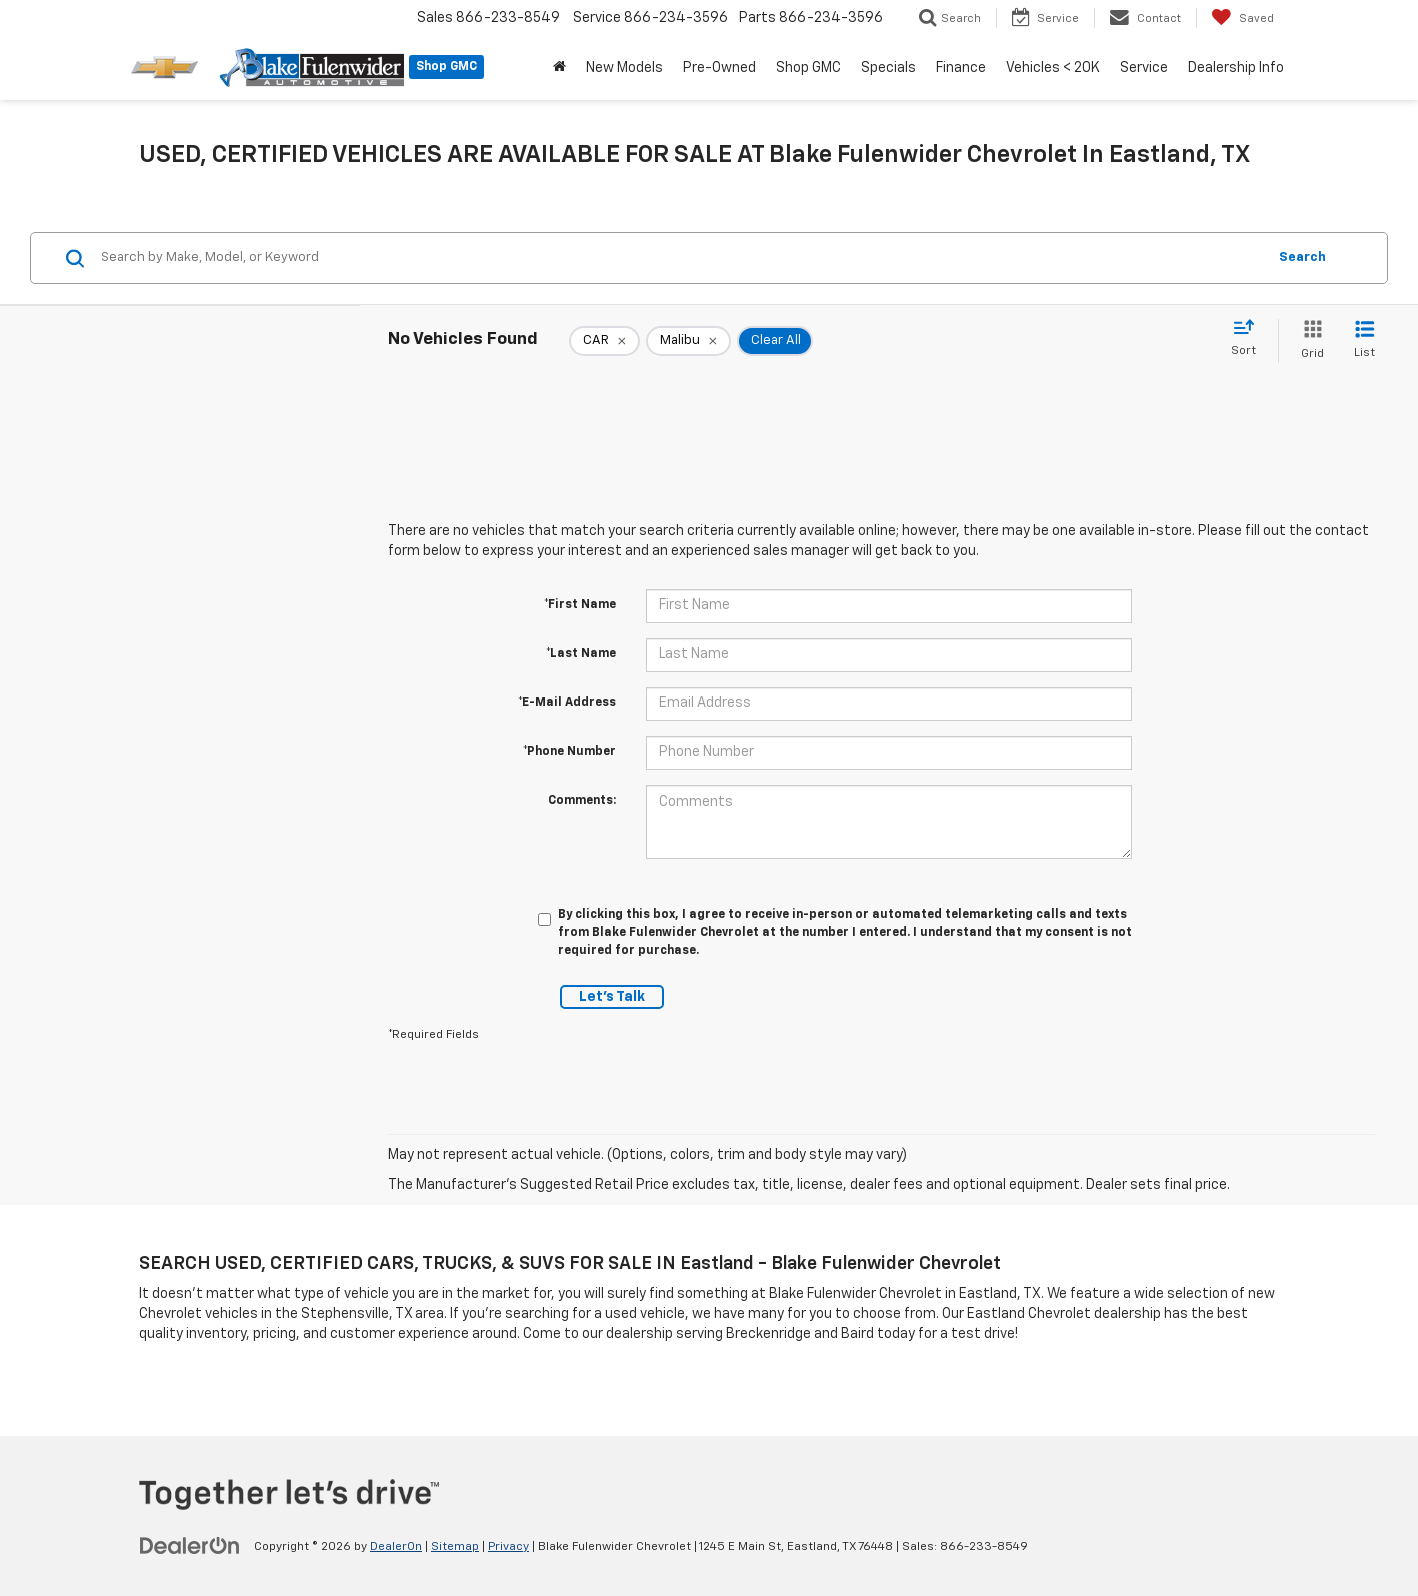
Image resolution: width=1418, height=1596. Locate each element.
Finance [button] (961, 68)
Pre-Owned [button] (719, 68)
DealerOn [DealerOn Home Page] (396, 1547)
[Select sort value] (1249, 339)
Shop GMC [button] (808, 68)
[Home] (559, 68)
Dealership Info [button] (1236, 68)
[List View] (1364, 340)
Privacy (508, 1547)
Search (1302, 257)
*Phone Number (569, 752)
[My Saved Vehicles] (1242, 18)
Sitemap (455, 1547)
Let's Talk (612, 997)
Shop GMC (446, 67)
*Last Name (581, 654)
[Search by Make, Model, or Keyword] (680, 258)
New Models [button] (624, 68)
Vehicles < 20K (1053, 68)
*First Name (580, 605)
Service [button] (1144, 68)
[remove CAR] (604, 341)
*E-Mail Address (567, 703)
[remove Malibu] (688, 341)
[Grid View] (1308, 340)
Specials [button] (888, 68)
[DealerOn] (190, 1546)
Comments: (582, 801)
